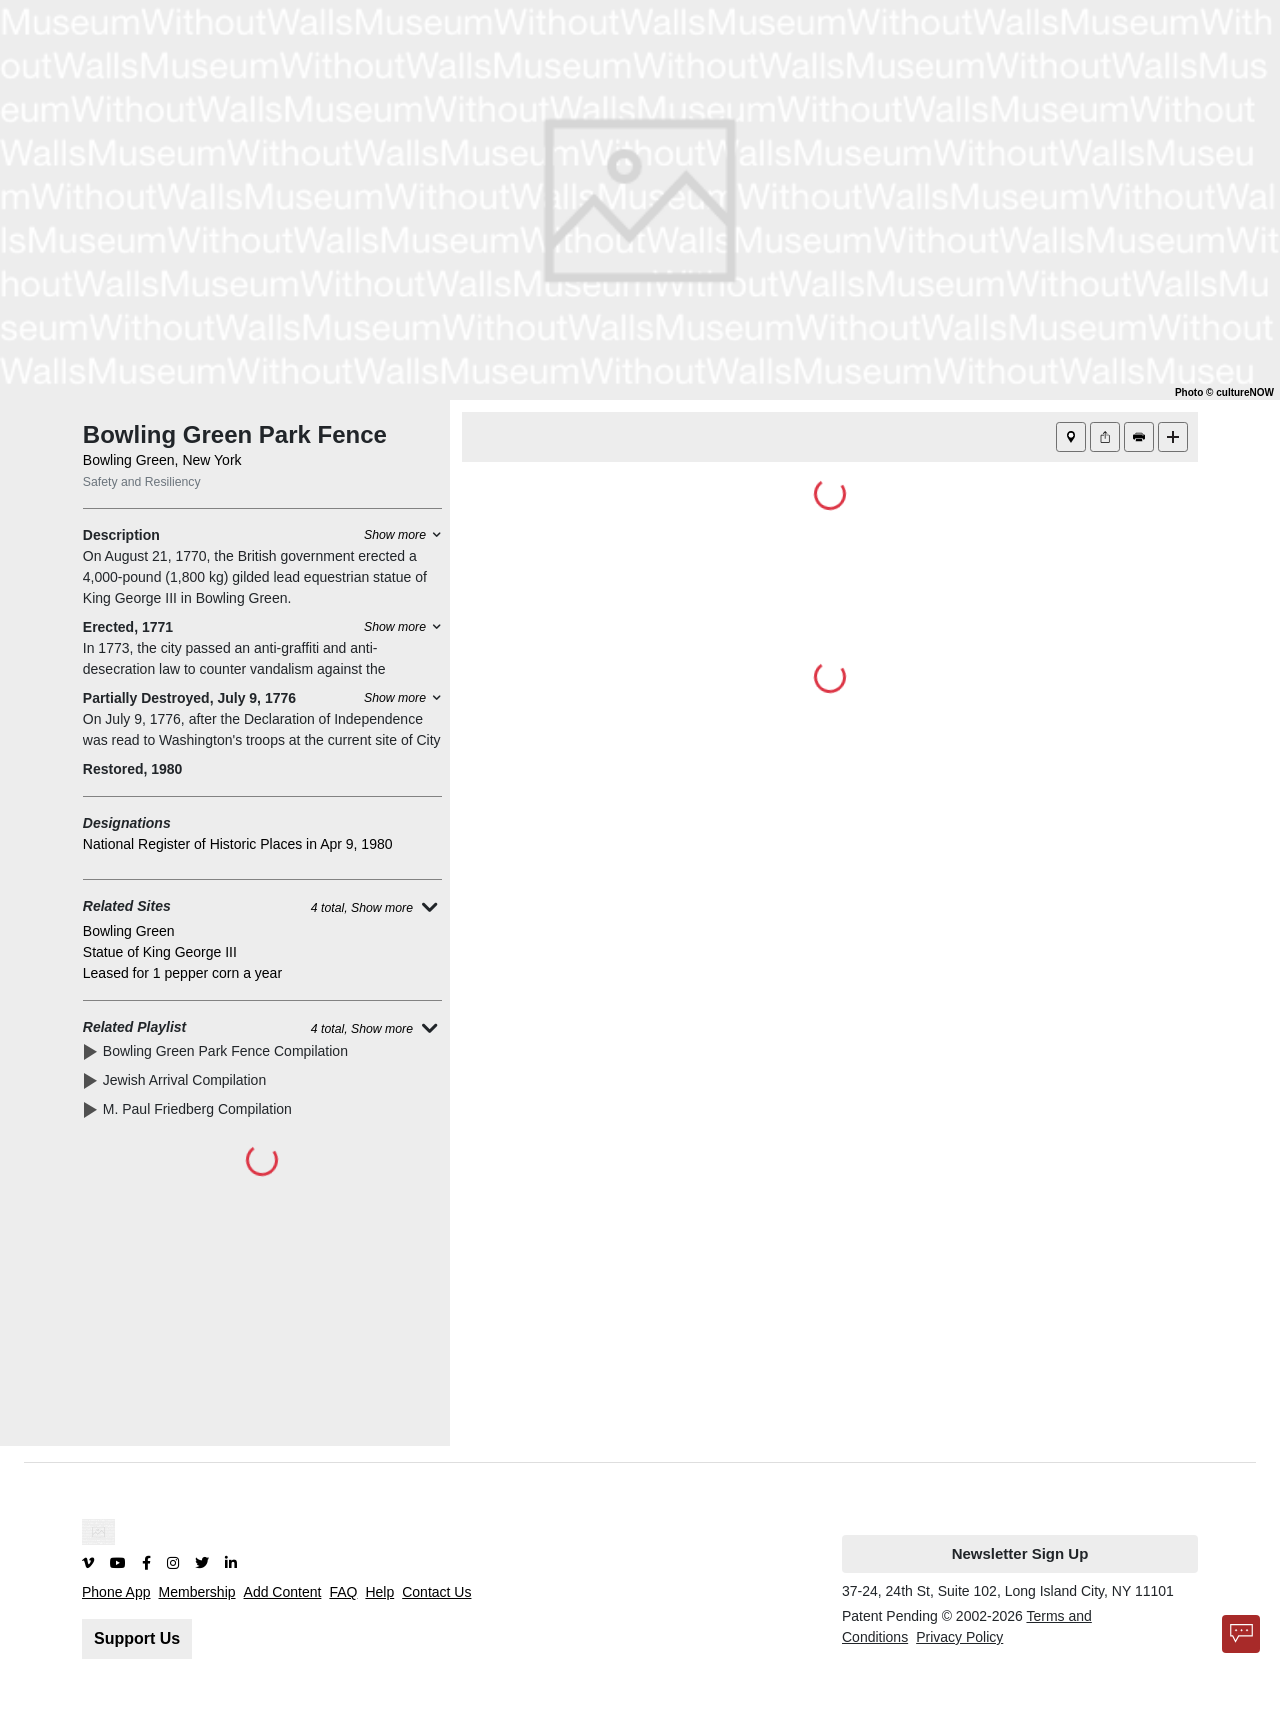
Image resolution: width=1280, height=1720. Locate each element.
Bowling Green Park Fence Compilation (229, 1051)
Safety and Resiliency (142, 482)
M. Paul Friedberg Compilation (201, 1109)
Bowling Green (129, 931)
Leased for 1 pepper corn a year (182, 973)
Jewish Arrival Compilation (188, 1080)
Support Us (137, 1638)
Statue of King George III (160, 952)
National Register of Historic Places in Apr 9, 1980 (238, 844)
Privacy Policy (959, 1637)
